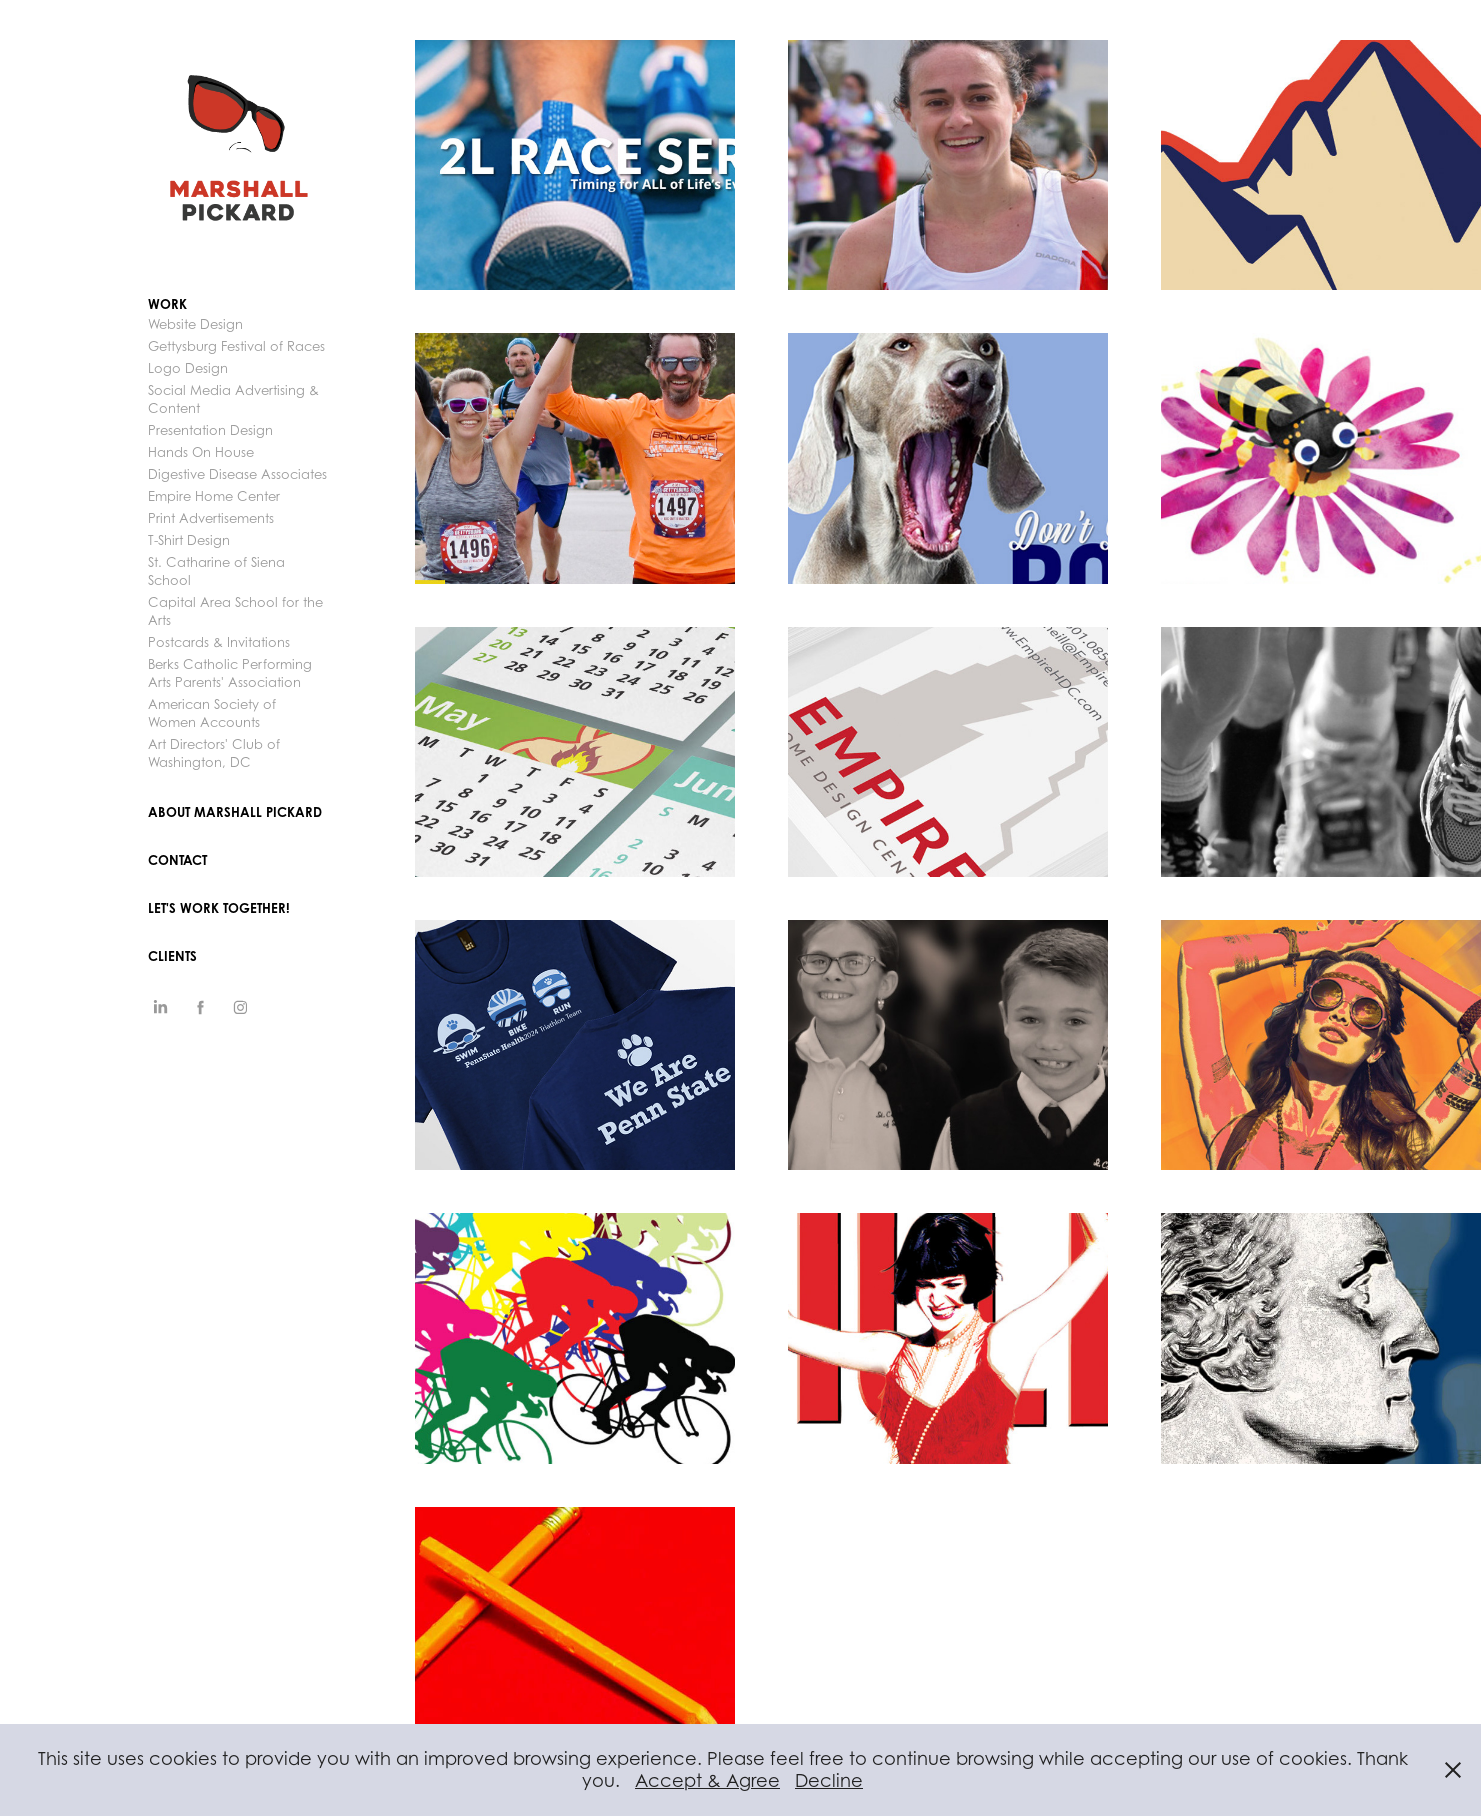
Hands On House (201, 452)
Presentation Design (210, 430)
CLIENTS (172, 956)
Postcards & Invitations (219, 642)
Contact (177, 860)
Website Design (195, 324)
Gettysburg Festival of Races (236, 346)
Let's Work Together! (219, 908)
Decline (829, 1780)
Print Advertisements (211, 518)
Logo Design (188, 368)
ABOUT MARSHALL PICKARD (235, 812)
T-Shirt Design (189, 540)
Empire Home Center (214, 496)
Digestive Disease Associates (237, 474)
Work (167, 304)
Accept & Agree (707, 1780)
